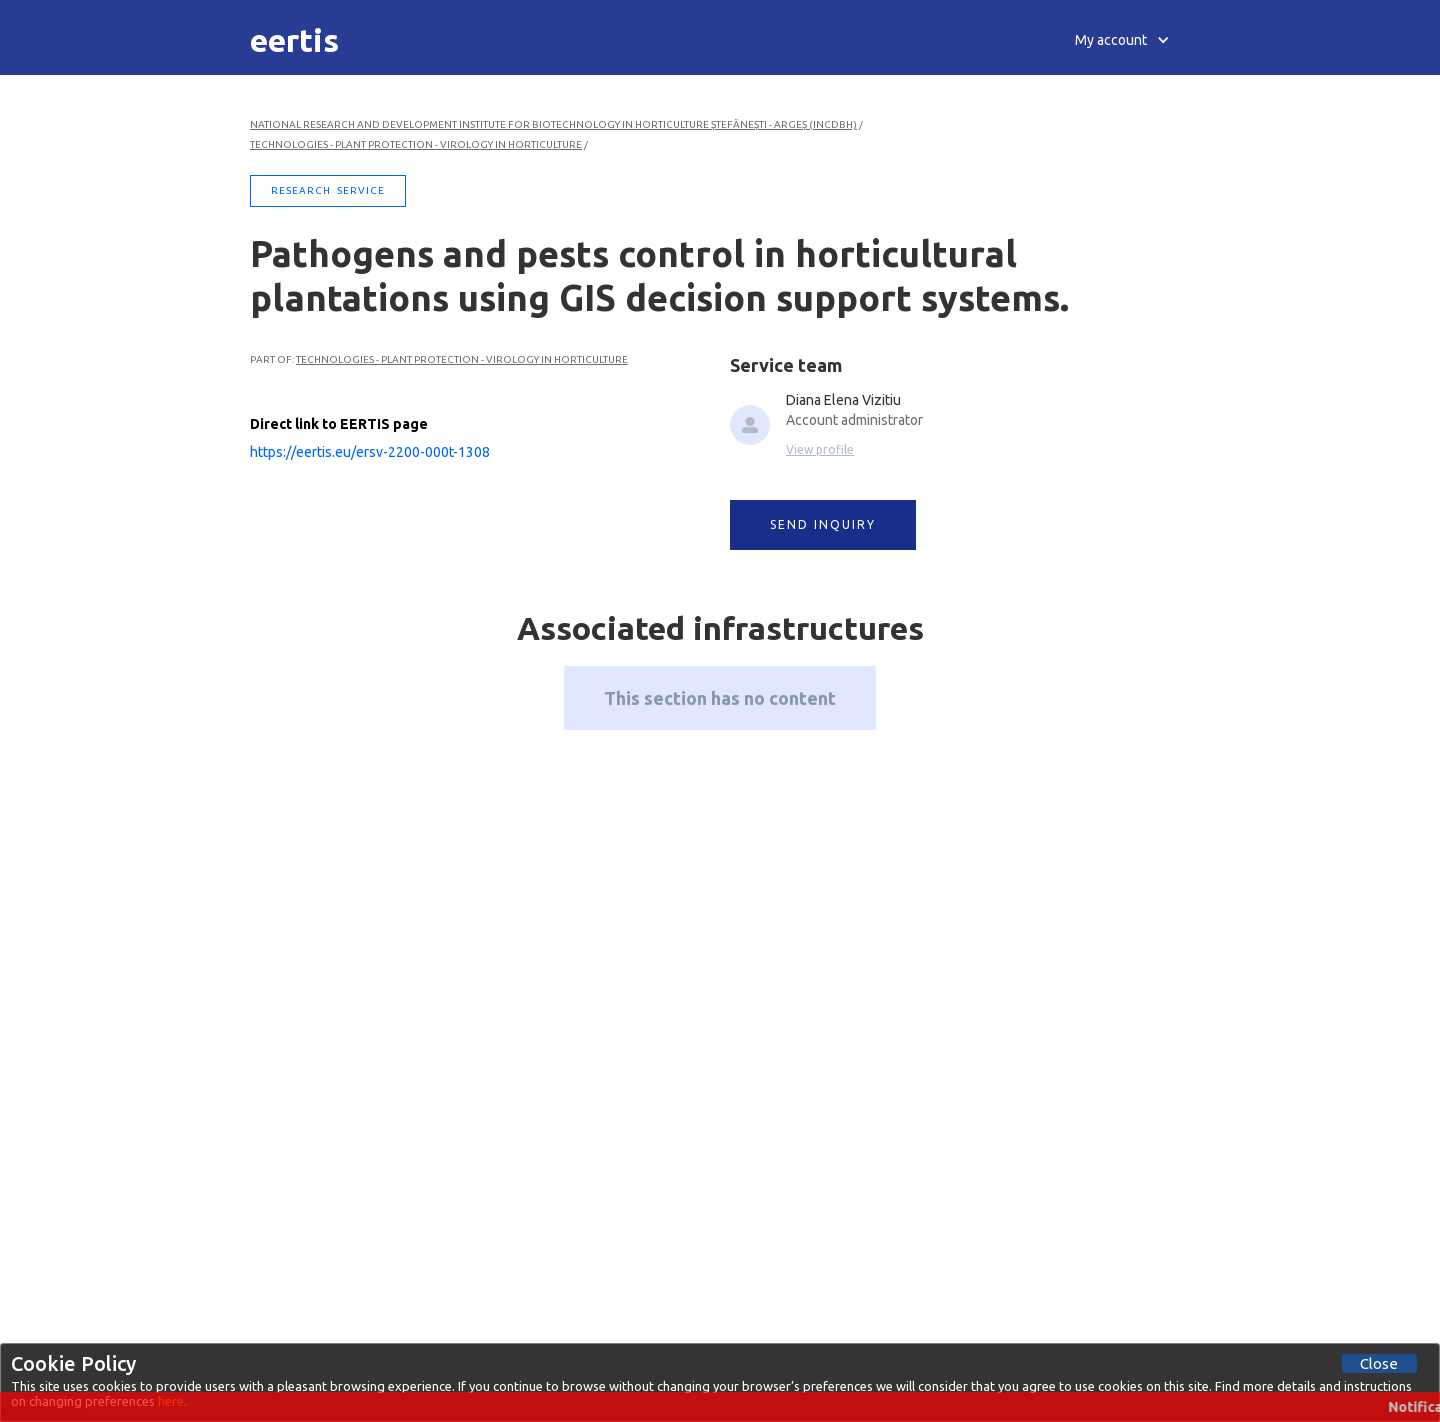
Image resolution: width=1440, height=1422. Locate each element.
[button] (1122, 40)
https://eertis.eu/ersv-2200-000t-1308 (370, 452)
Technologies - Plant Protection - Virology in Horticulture (416, 144)
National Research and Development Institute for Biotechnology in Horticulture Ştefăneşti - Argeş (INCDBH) (553, 124)
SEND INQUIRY (823, 524)
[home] (294, 40)
